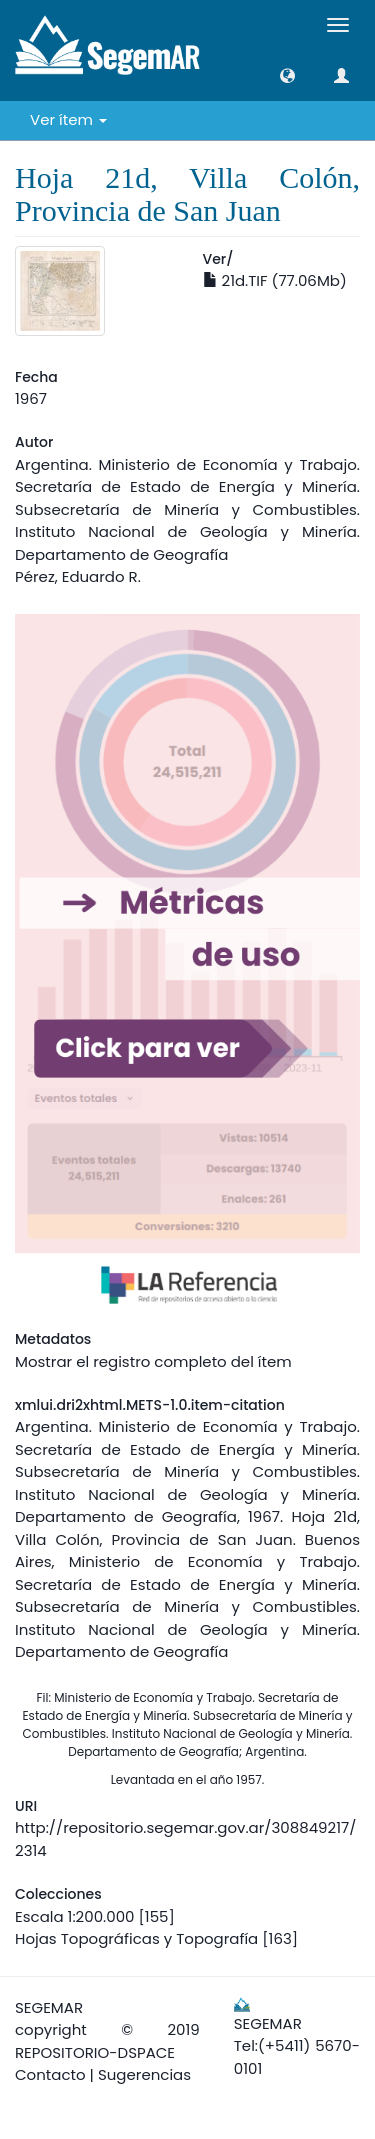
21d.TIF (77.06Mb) (275, 280)
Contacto (50, 2074)
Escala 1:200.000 (74, 1916)
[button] (287, 75)
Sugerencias (144, 2074)
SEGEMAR (49, 2007)
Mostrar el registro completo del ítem (153, 1361)
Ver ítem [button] (68, 119)
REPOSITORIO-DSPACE (95, 2052)
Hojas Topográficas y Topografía (136, 1938)
